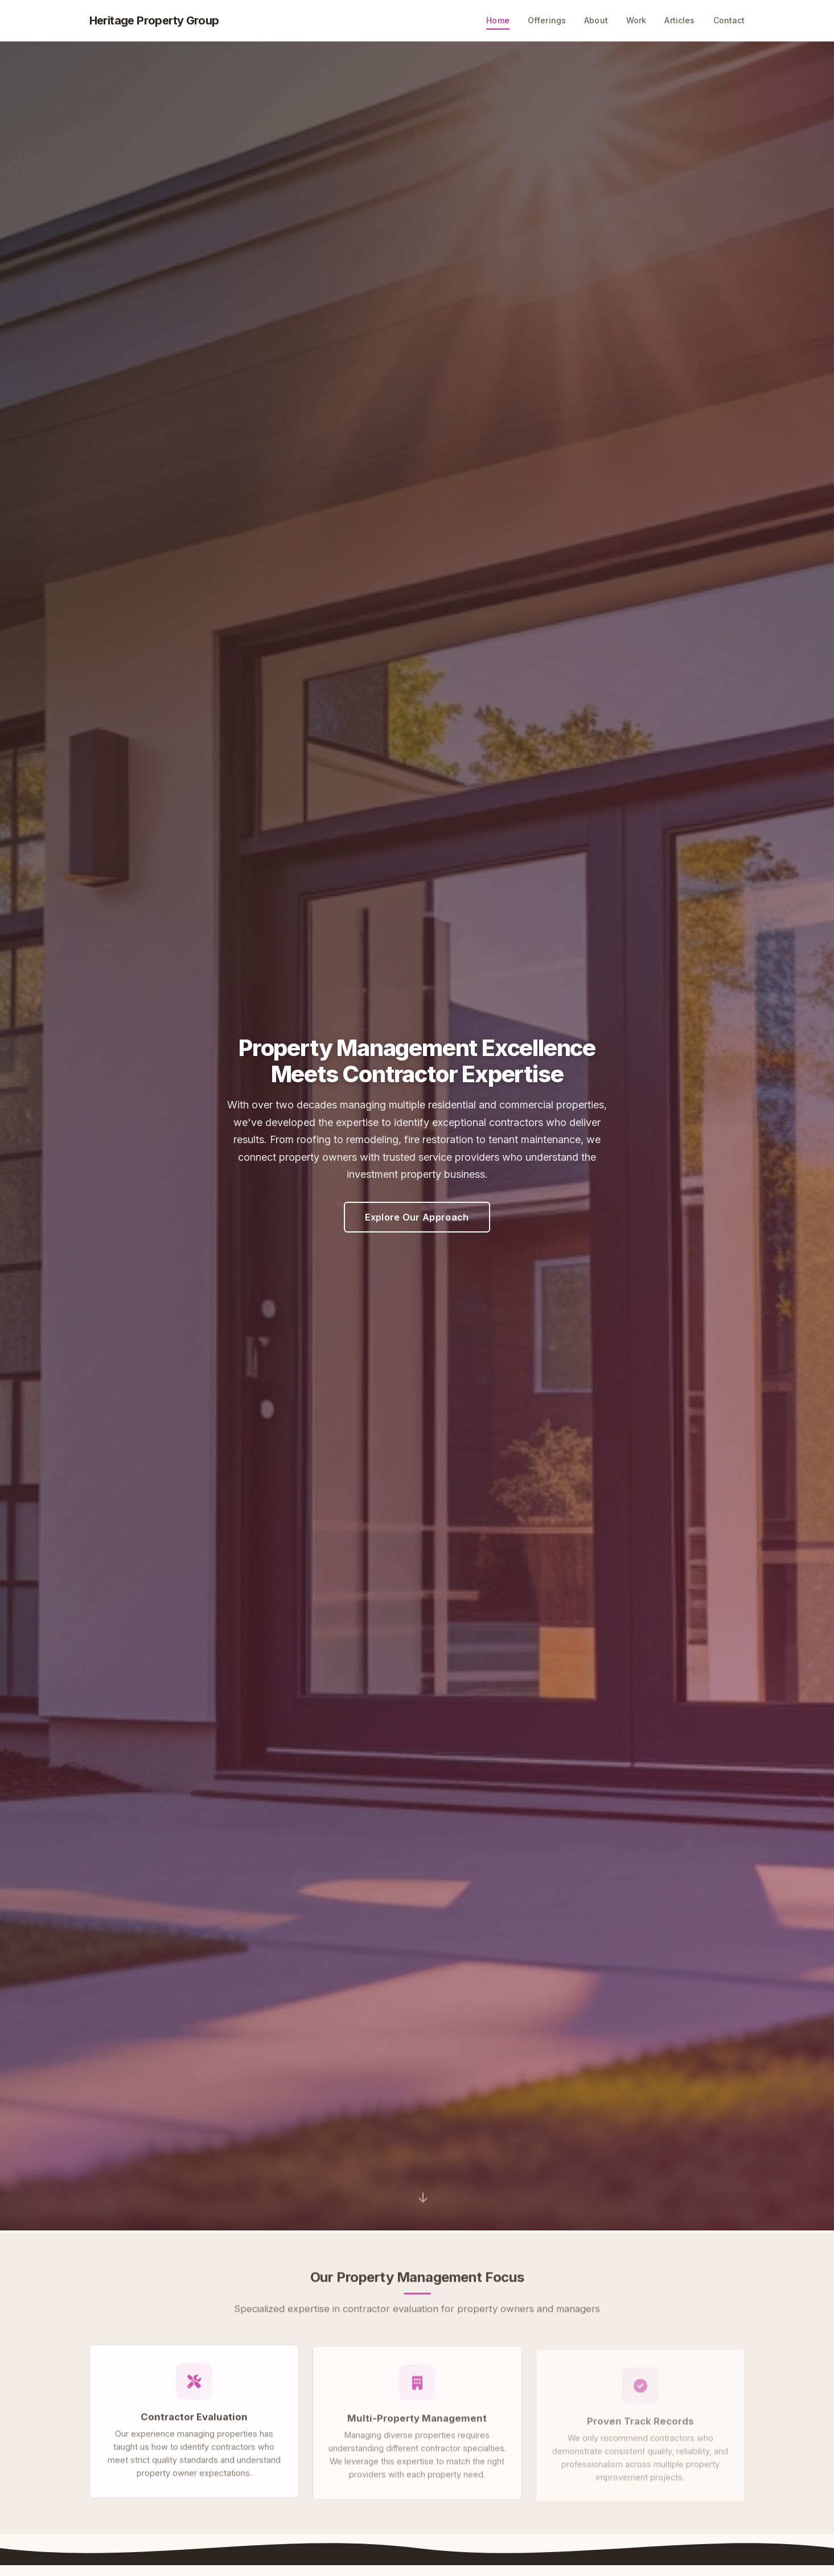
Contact (729, 20)
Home (498, 20)
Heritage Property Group (154, 20)
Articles (679, 20)
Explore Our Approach (417, 1217)
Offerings (547, 20)
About (596, 20)
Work (636, 20)
